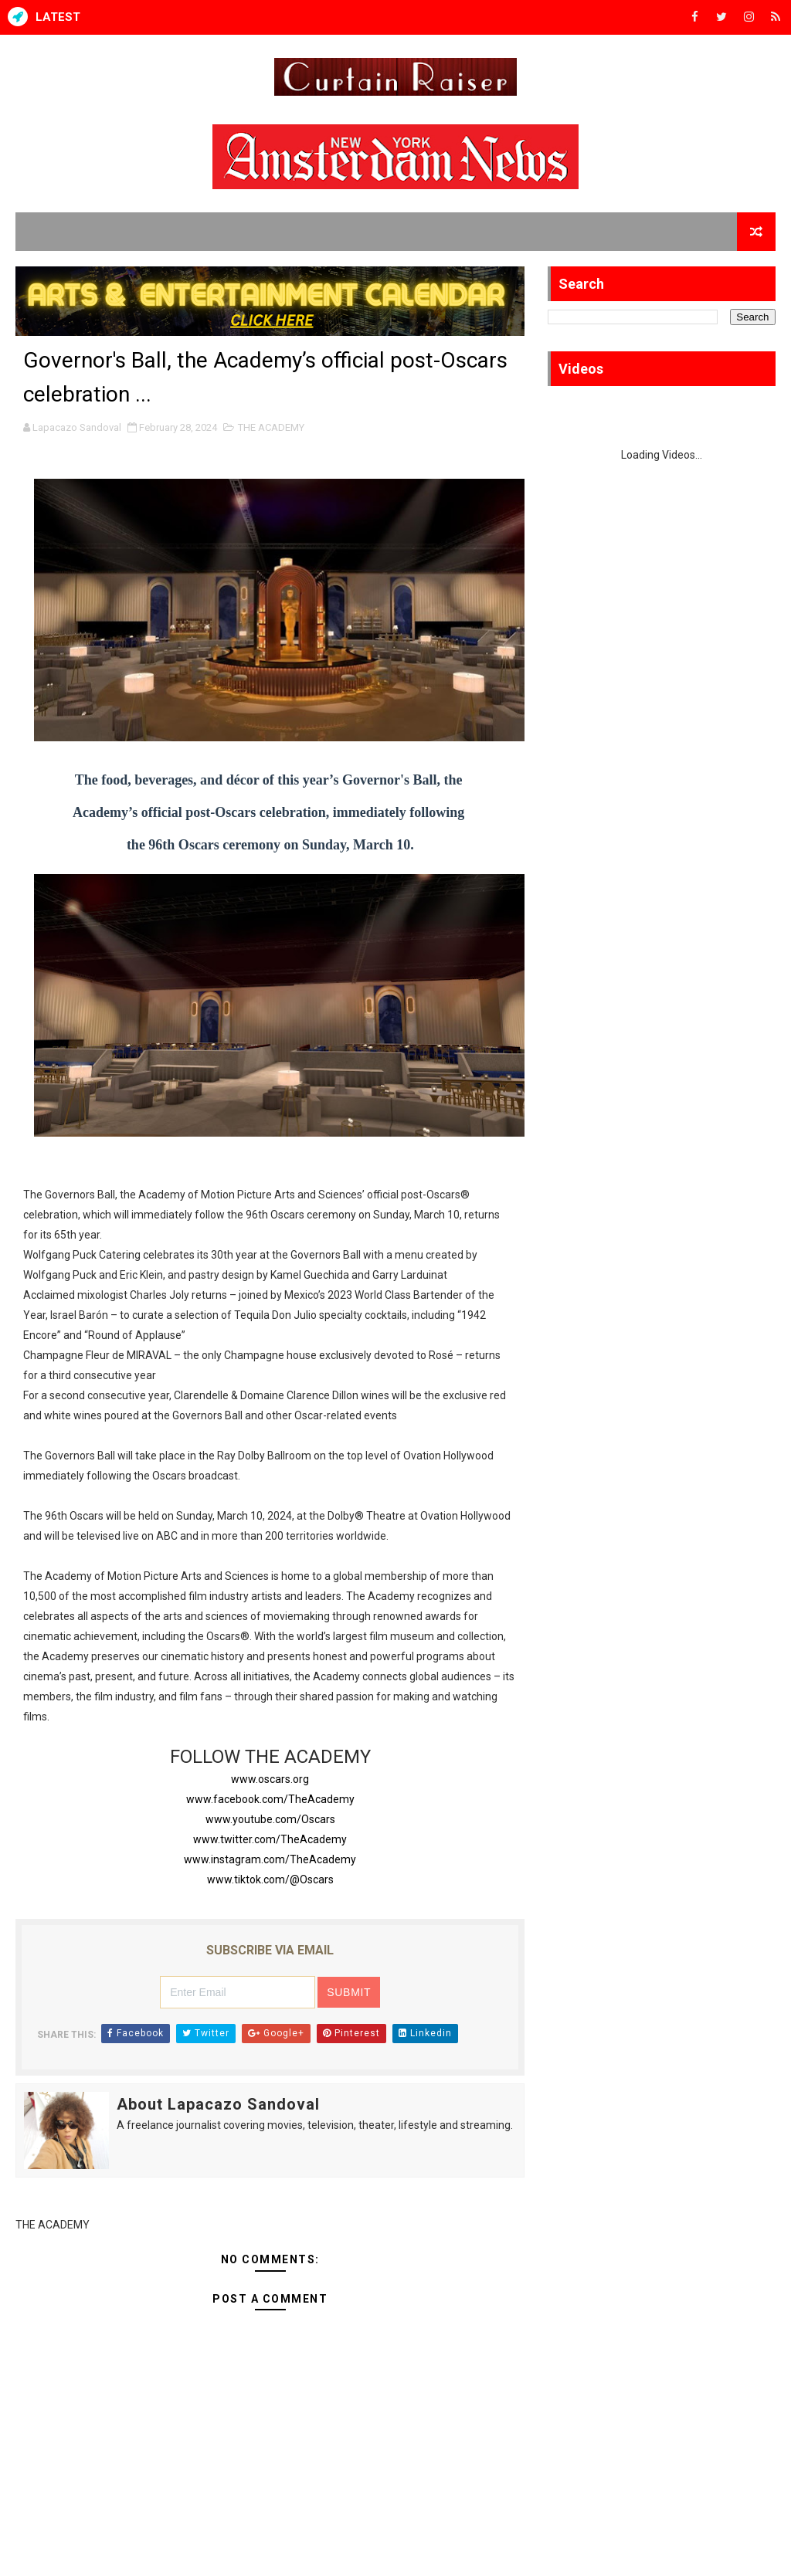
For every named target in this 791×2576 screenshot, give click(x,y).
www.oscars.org (270, 1779)
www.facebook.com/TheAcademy (270, 1799)
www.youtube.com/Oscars (270, 1819)
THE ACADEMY (271, 427)
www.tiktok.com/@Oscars (270, 1879)
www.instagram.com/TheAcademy (270, 1859)
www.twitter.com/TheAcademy (270, 1839)
